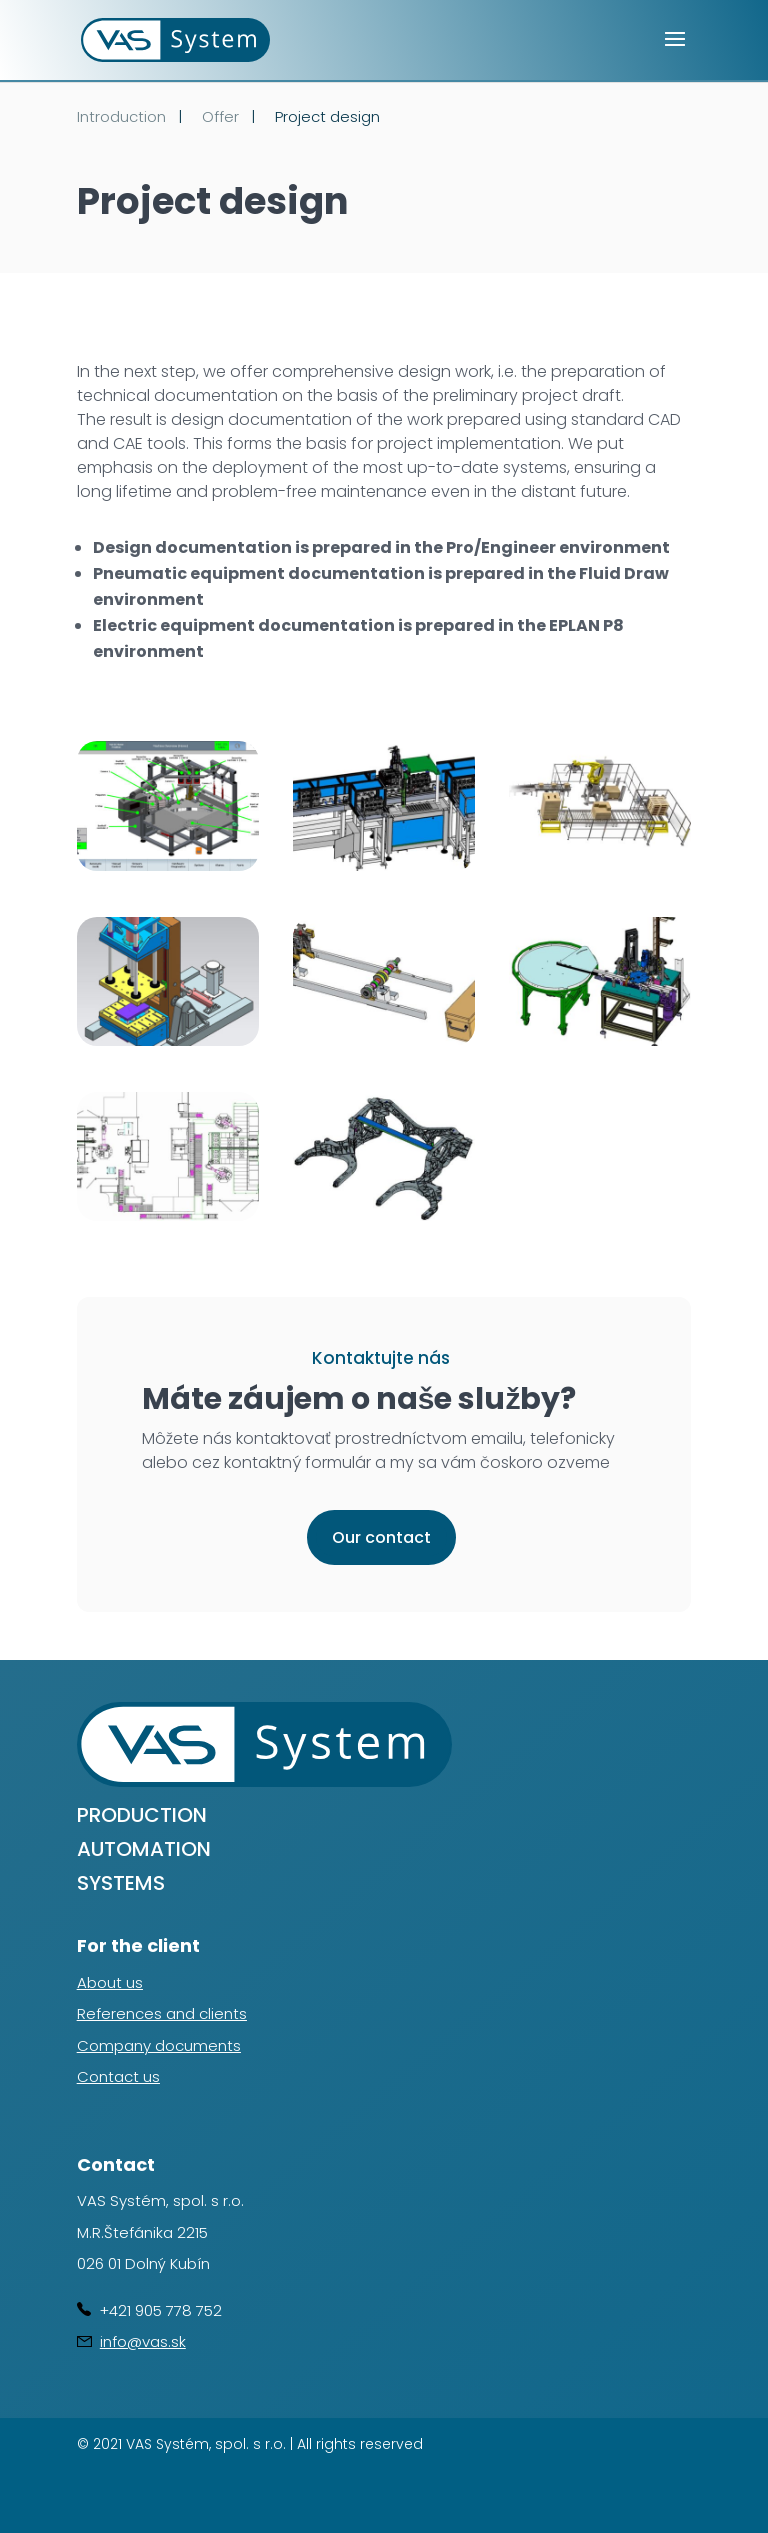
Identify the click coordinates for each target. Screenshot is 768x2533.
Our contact (381, 1537)
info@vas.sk (143, 2341)
